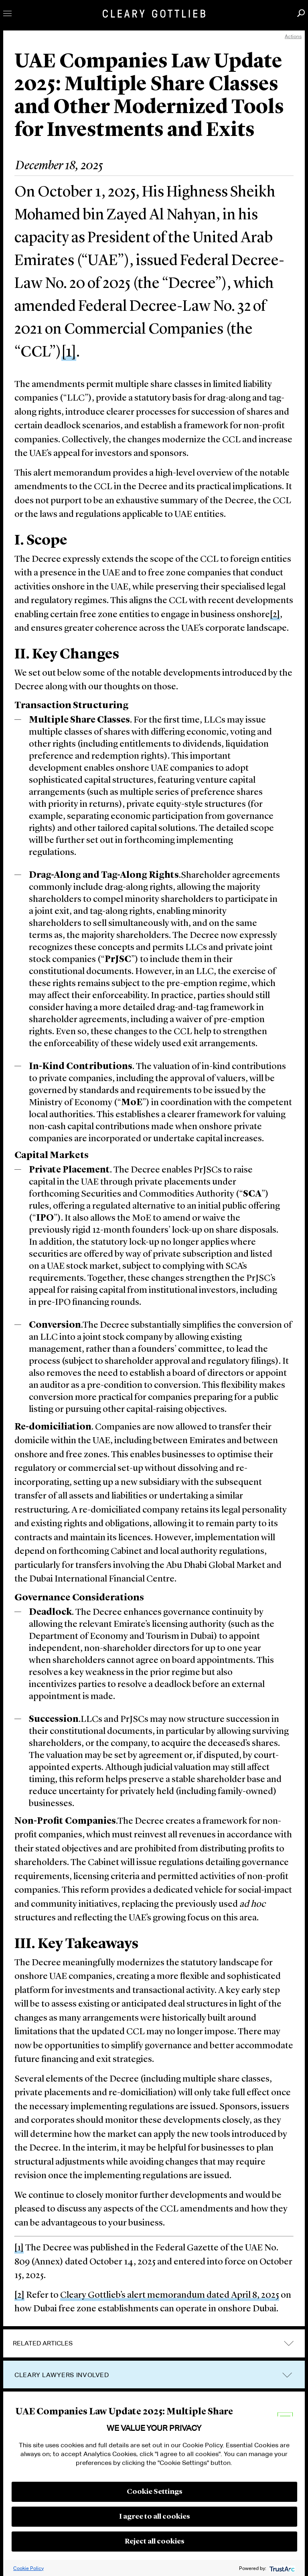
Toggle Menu (7, 13)
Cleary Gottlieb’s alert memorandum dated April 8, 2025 (169, 2295)
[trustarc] (281, 2568)
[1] (68, 352)
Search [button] (301, 13)
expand (289, 2343)
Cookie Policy (28, 2568)
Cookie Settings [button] (154, 2491)
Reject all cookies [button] (154, 2541)
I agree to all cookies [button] (154, 2516)
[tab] (154, 2343)
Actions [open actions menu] (293, 36)
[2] (275, 615)
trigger (287, 2375)
